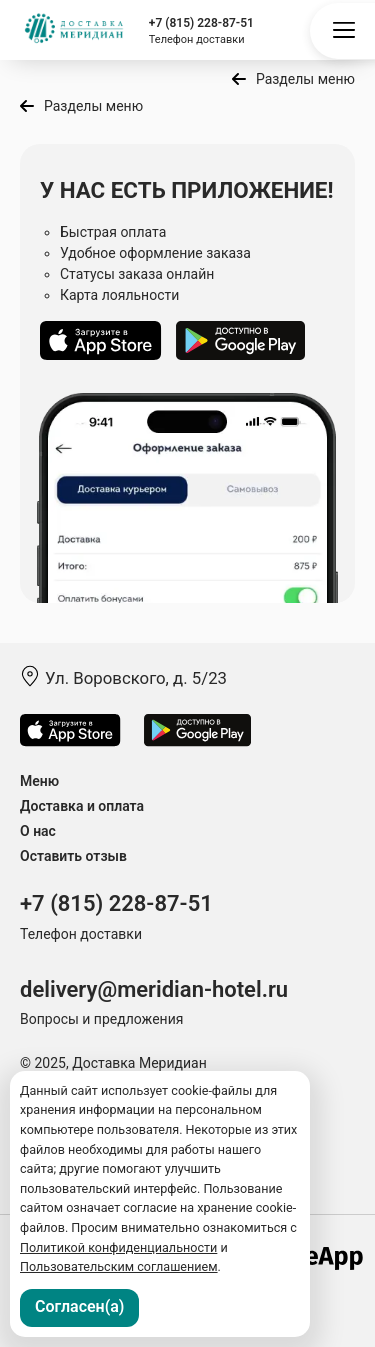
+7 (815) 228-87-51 (201, 23)
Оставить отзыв (73, 856)
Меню (39, 781)
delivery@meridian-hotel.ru (154, 989)
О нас (38, 831)
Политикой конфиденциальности (118, 1247)
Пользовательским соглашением (119, 1266)
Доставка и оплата (82, 806)
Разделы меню (305, 79)
